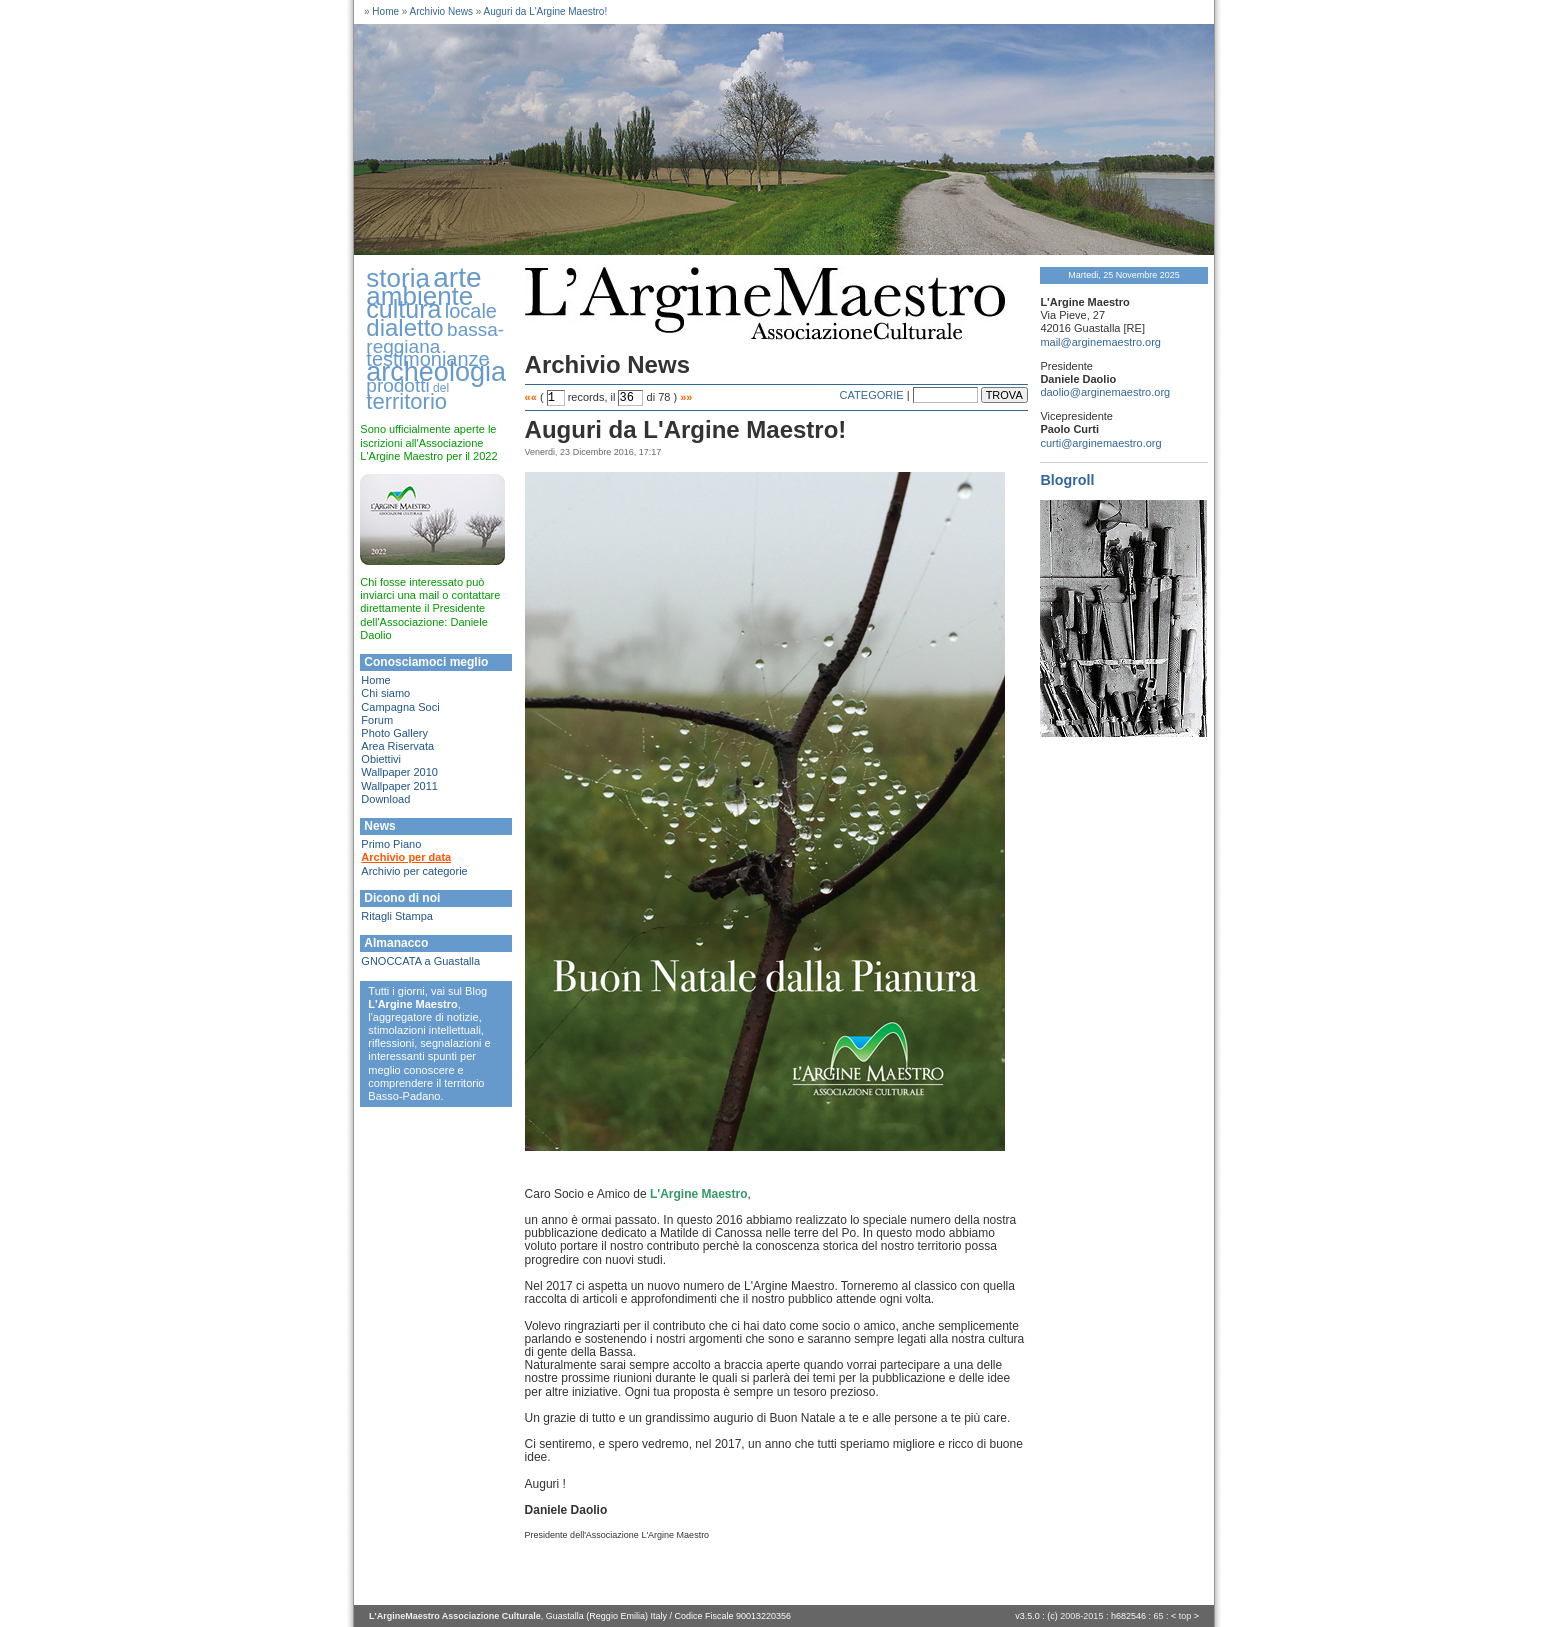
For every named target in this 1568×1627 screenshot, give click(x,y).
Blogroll (1067, 480)
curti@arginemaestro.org (1100, 443)
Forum (377, 720)
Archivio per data (406, 857)
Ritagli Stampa (397, 916)
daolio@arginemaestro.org (1105, 392)
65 (1158, 1616)
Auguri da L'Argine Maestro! (546, 11)
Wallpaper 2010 (399, 772)
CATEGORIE (872, 395)
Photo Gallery (394, 733)
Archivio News (441, 11)
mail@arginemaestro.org (1100, 342)
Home (385, 11)
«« (531, 397)
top (1185, 1616)
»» (686, 397)
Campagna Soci (400, 707)
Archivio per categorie (414, 871)
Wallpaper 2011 (399, 786)
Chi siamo (385, 693)
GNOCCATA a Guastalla (420, 961)
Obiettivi (381, 759)
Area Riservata (397, 746)
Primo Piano (391, 844)
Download (385, 799)
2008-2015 (1081, 1616)
